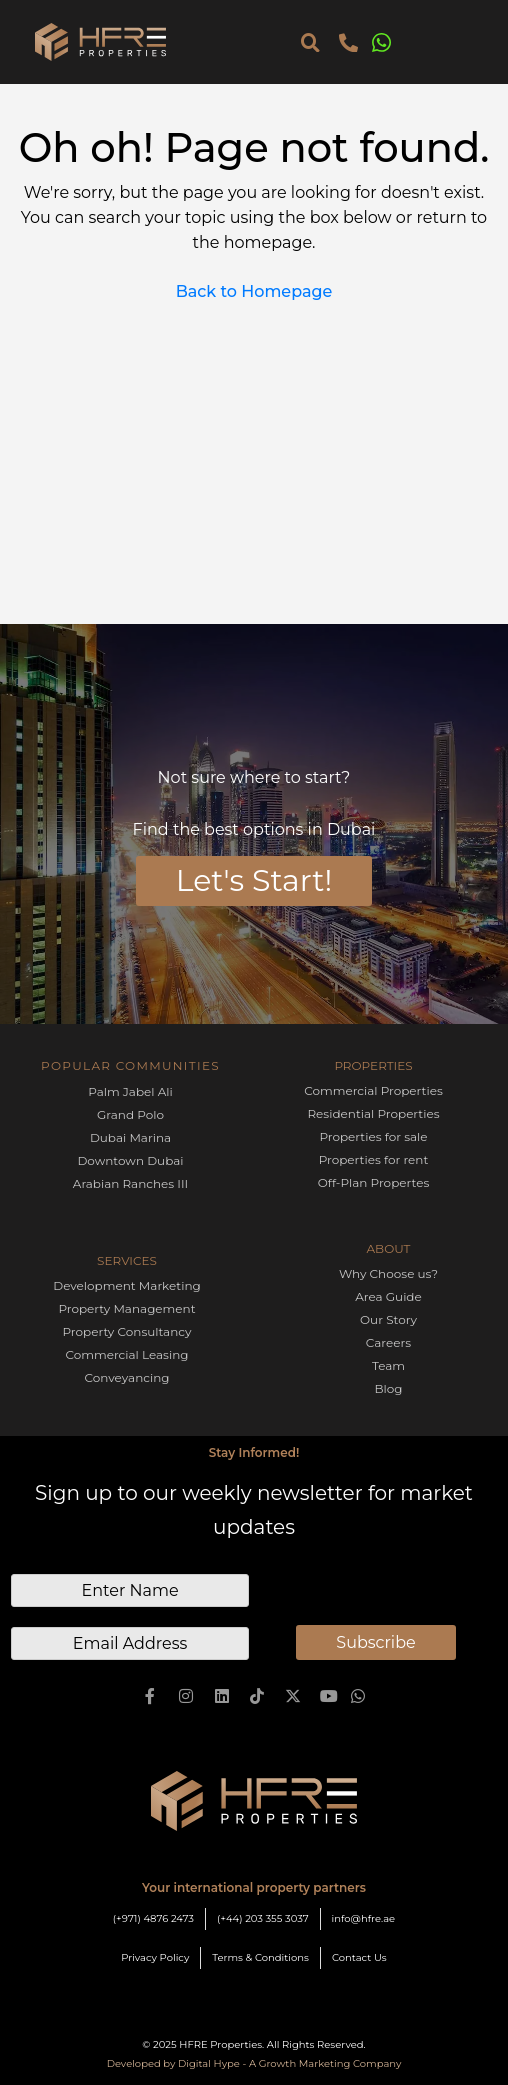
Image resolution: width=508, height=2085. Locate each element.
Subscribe (375, 1642)
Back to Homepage (254, 291)
